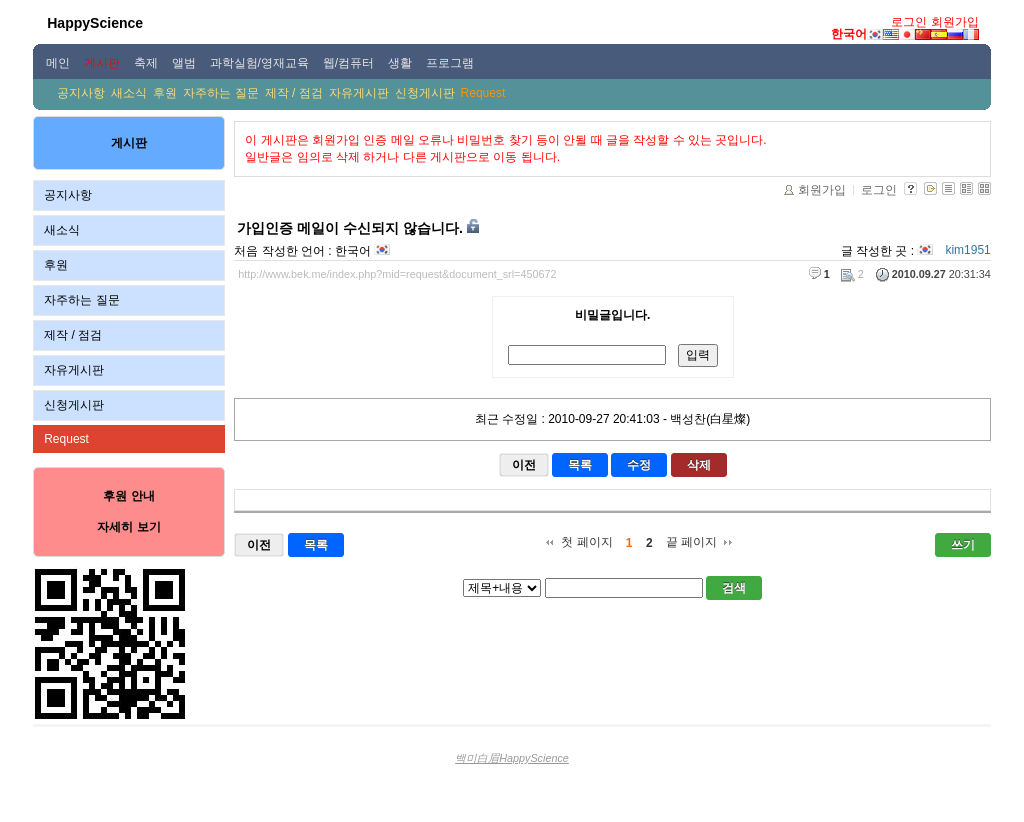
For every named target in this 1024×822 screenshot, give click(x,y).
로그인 (909, 22)
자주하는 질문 (220, 93)
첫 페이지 (586, 542)
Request (483, 93)
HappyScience (95, 23)
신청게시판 (425, 93)
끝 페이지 (691, 542)
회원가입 (955, 22)
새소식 (129, 93)
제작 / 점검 (294, 93)
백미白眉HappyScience (512, 758)
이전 (524, 465)
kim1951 (967, 250)
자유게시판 (359, 93)
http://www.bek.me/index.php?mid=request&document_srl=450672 (397, 274)
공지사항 (81, 93)
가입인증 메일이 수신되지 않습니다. (350, 228)
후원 (165, 93)
